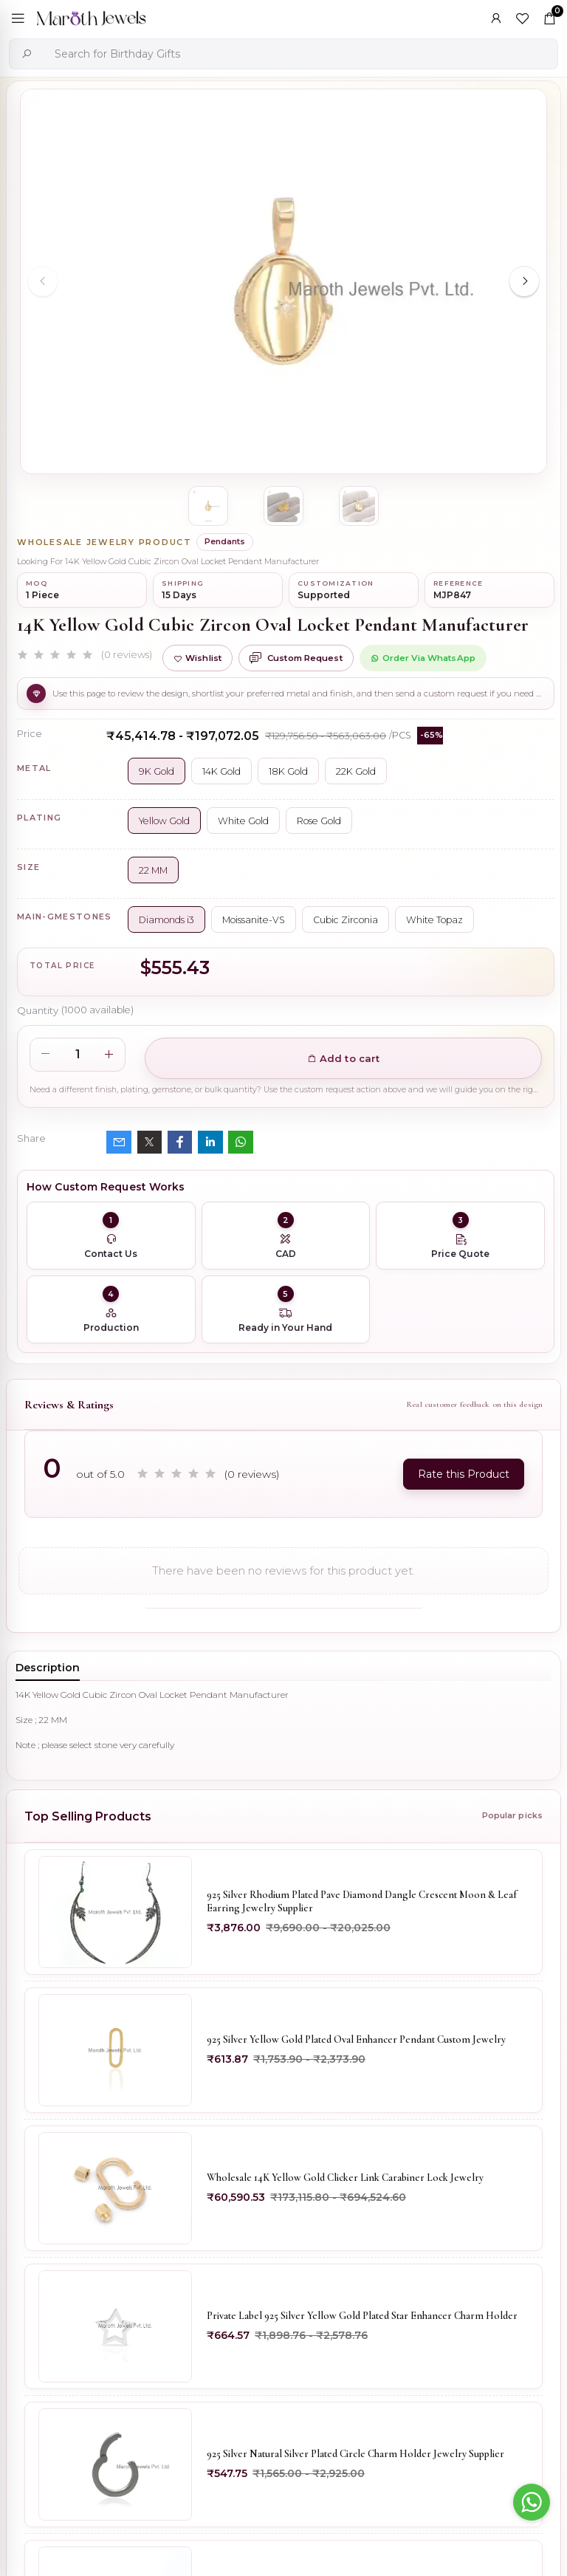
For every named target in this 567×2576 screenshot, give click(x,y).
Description (48, 1667)
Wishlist (197, 658)
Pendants (225, 541)
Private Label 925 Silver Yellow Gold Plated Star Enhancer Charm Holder (362, 2315)
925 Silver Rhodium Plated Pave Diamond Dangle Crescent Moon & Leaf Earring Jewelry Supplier (362, 1901)
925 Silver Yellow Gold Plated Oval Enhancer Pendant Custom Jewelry (356, 2039)
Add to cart (343, 1058)
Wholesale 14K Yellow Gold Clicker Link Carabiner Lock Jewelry (345, 2177)
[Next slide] (524, 281)
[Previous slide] (43, 281)
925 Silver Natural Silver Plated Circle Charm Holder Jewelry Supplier (355, 2453)
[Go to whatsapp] (531, 2502)
